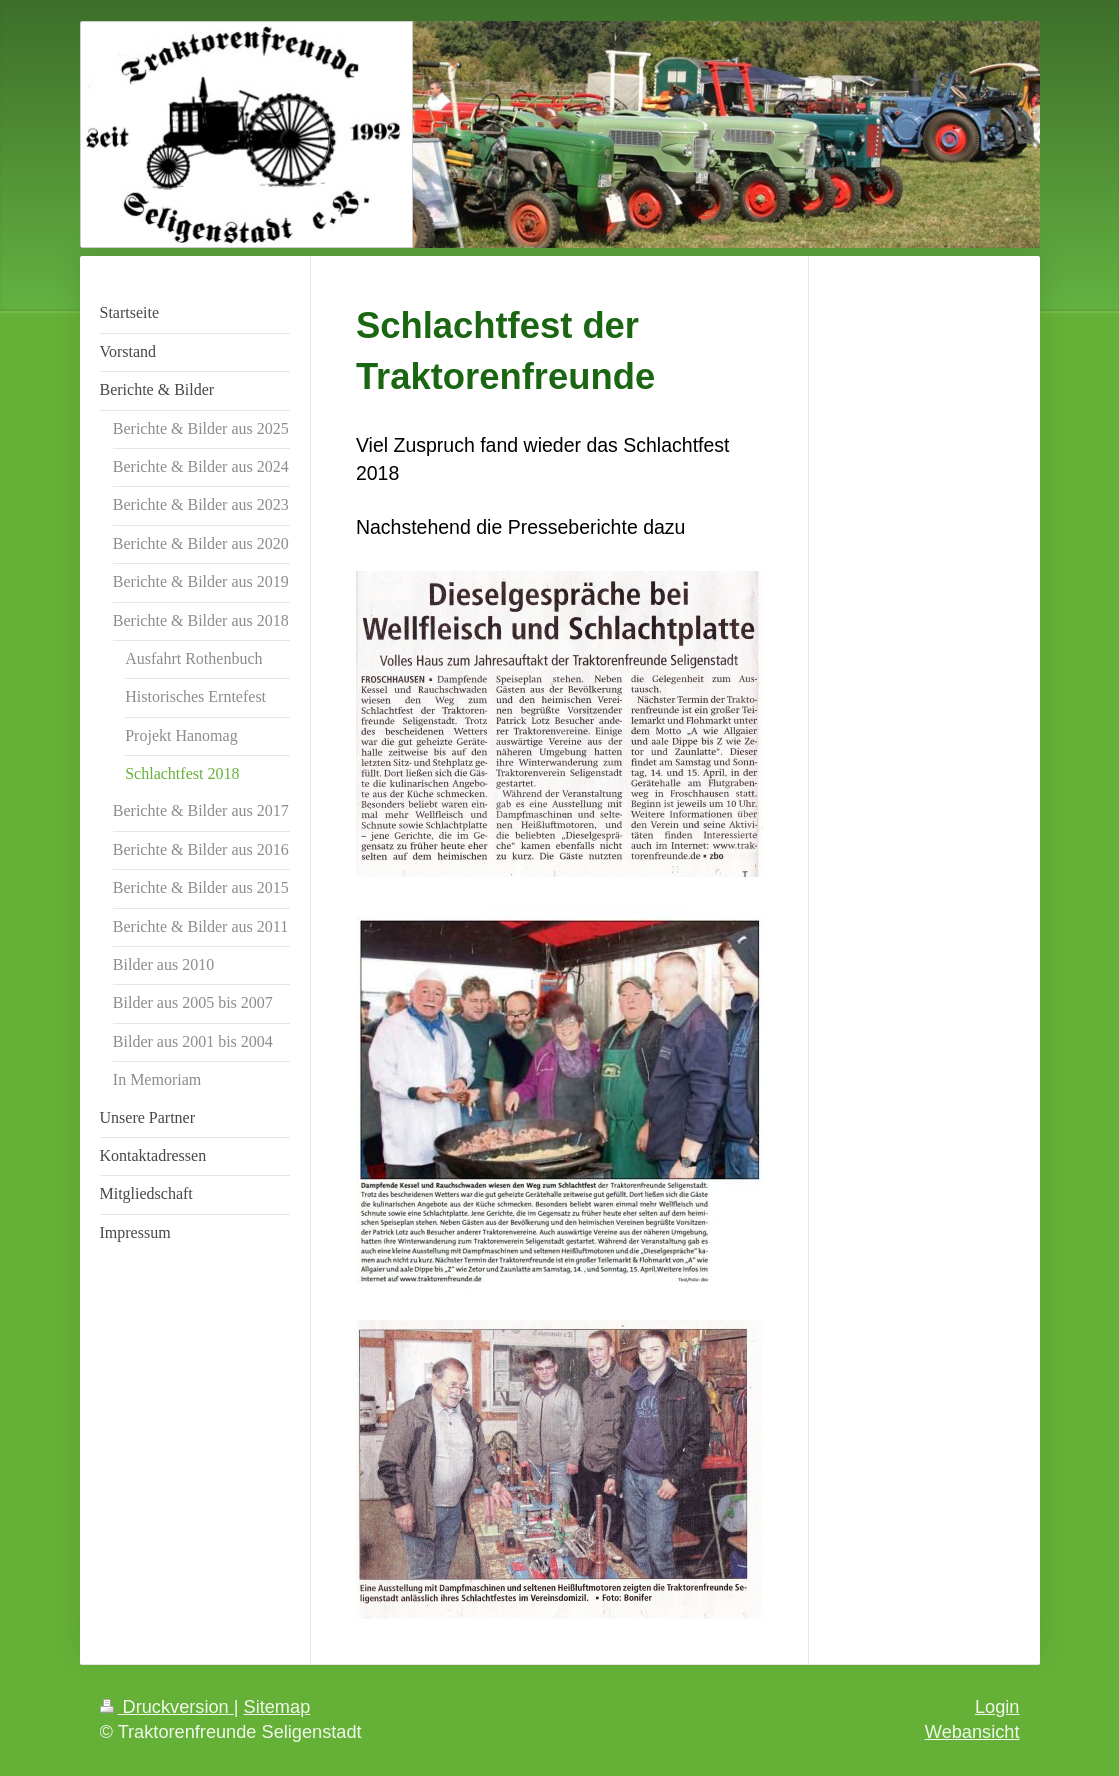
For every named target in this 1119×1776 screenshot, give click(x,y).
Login (997, 1707)
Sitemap (277, 1707)
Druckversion (167, 1707)
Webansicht (972, 1732)
